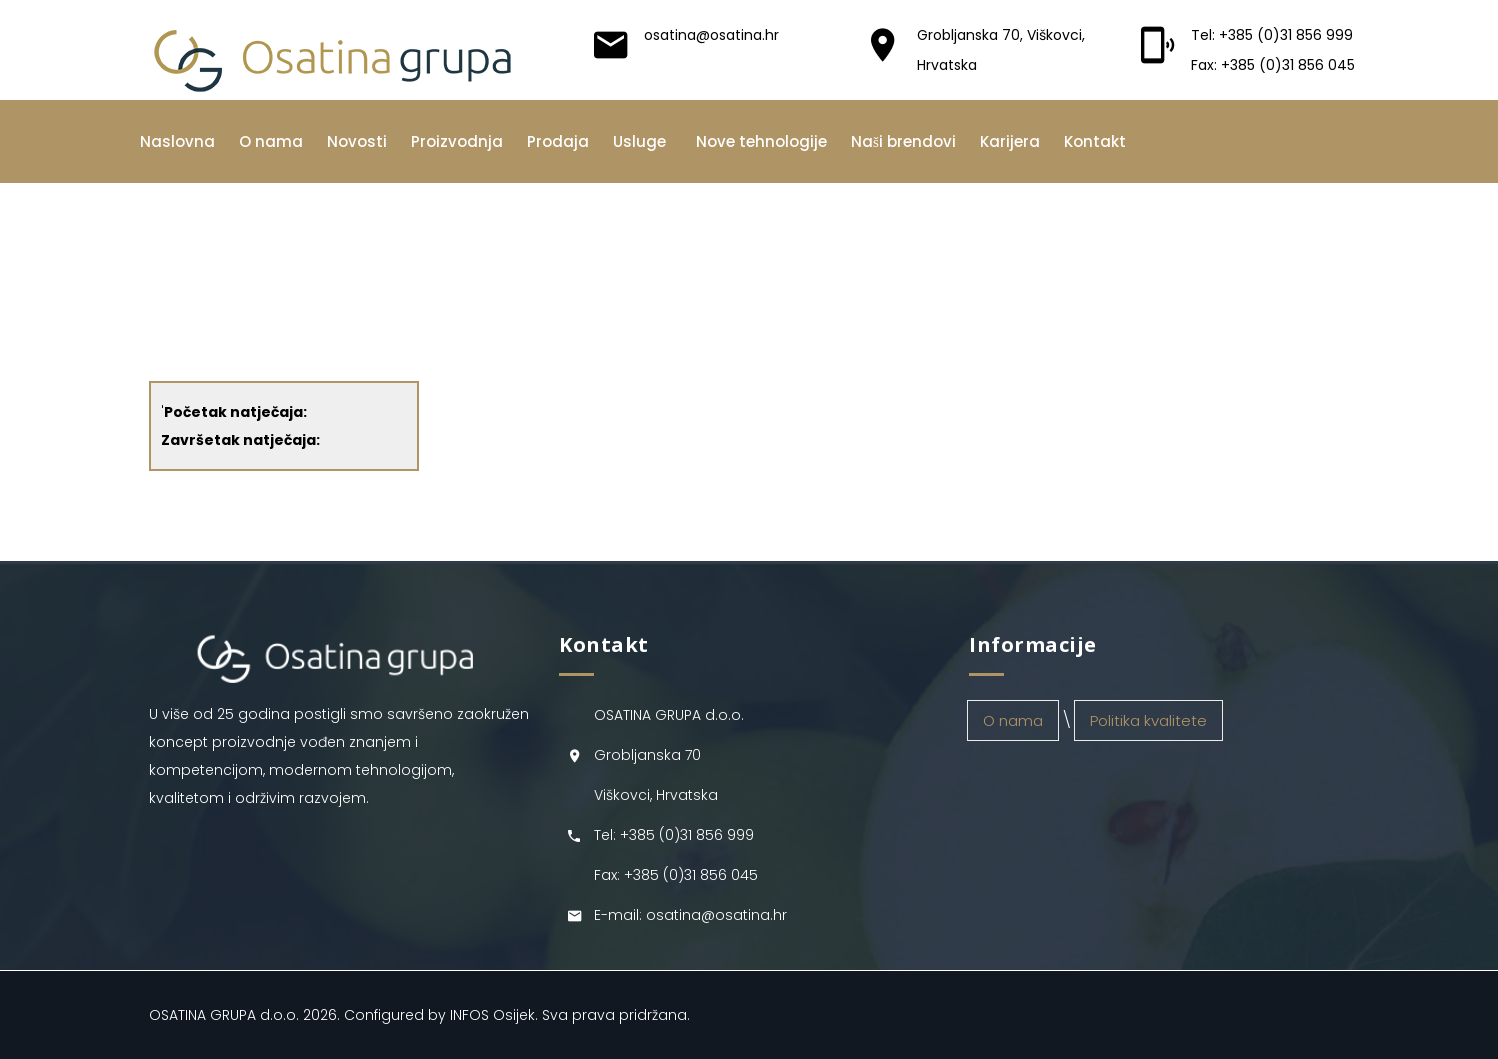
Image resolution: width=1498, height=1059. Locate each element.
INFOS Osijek (492, 1015)
